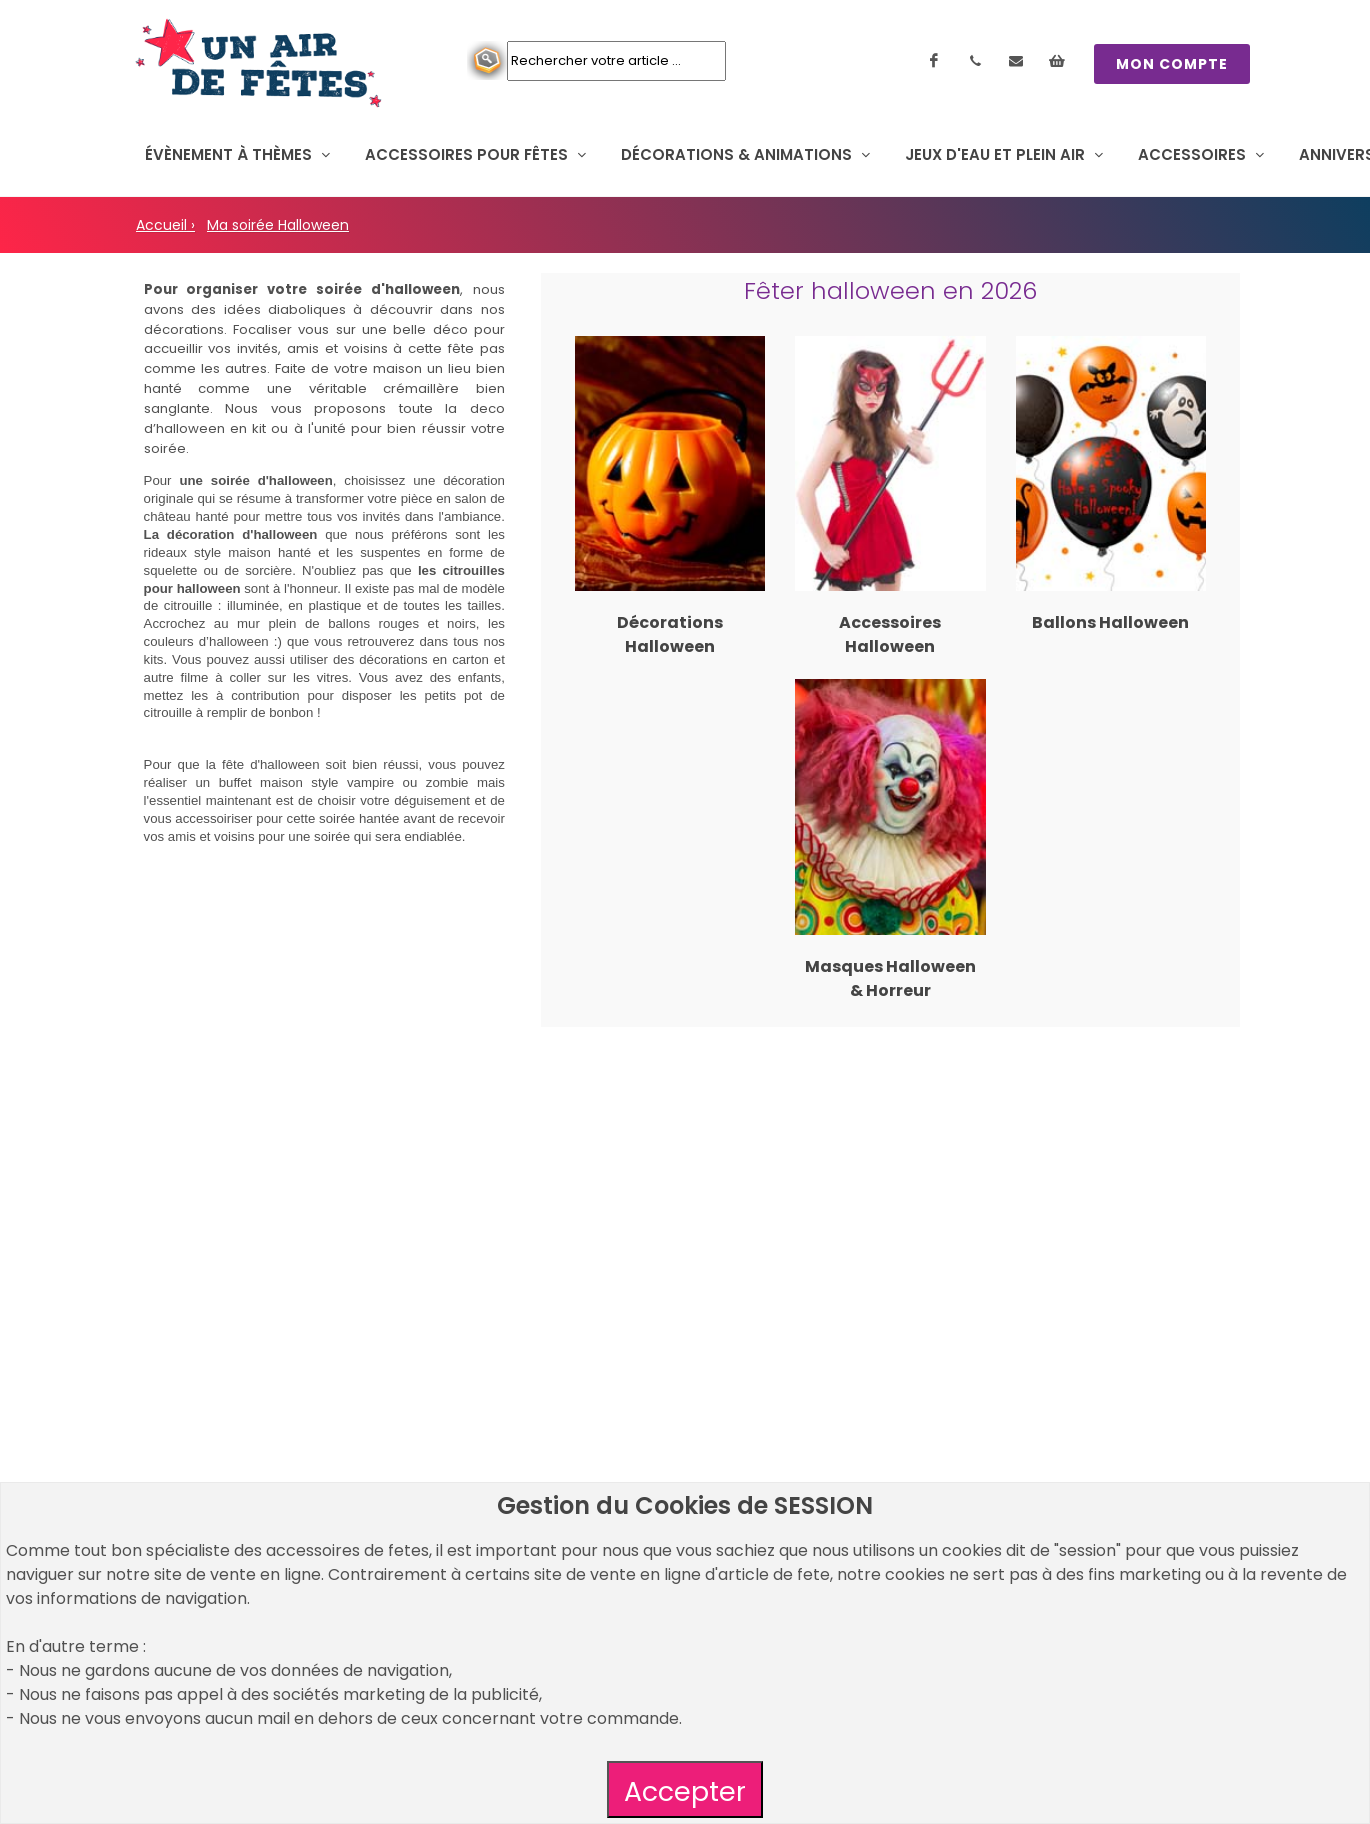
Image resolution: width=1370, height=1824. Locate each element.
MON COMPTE (1172, 64)
